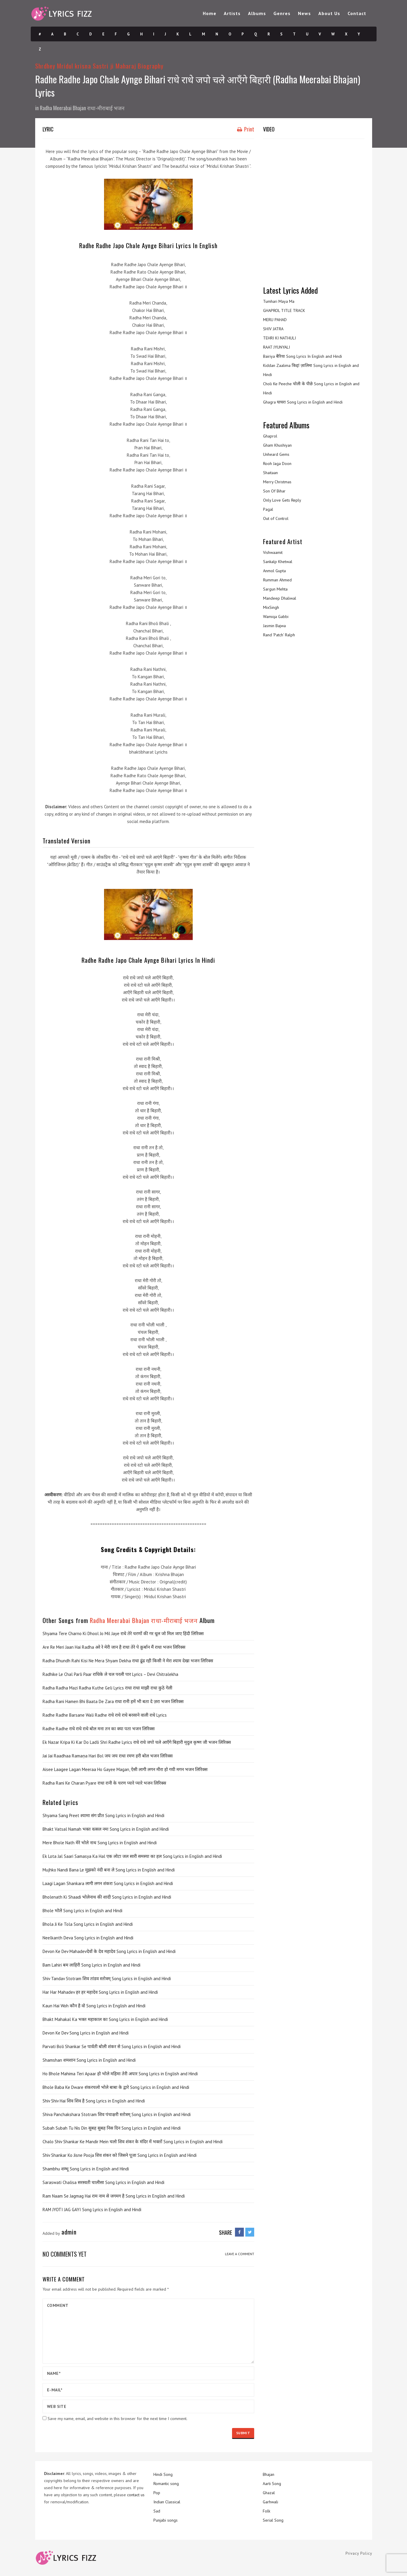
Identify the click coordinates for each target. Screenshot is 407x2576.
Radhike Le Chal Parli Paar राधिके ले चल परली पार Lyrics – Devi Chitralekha (110, 1674)
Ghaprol (270, 436)
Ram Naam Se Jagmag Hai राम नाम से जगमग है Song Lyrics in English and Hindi (114, 2196)
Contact (357, 13)
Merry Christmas (277, 481)
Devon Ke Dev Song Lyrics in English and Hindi (86, 2033)
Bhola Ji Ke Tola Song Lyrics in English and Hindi (88, 1924)
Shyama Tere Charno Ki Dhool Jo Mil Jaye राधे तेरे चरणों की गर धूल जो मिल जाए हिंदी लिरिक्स (123, 1633)
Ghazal (269, 2492)
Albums (257, 13)
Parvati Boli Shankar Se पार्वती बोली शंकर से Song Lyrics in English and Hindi (112, 2046)
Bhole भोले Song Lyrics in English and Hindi (82, 1910)
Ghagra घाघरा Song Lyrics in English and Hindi (303, 402)
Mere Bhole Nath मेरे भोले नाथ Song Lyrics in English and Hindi (100, 1842)
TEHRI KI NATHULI (279, 338)
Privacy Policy (359, 2553)
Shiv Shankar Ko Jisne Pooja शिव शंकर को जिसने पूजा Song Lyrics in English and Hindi (120, 2155)
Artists (232, 13)
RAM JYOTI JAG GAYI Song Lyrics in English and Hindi (92, 2209)
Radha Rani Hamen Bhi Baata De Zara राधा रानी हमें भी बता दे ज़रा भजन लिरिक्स (113, 1701)
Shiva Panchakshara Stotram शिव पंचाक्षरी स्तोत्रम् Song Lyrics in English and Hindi (117, 2114)
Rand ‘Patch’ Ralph (279, 635)
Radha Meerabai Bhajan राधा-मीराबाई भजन (82, 108)
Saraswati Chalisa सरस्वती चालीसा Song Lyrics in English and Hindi (103, 2182)
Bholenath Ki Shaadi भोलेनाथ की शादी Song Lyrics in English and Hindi (107, 1897)
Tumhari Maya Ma (278, 301)
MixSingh (271, 607)
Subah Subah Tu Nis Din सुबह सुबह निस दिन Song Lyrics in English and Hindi (112, 2128)
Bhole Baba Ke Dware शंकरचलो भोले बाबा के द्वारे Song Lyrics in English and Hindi (116, 2087)
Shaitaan (270, 472)
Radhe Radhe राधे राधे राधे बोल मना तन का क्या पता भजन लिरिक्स (99, 1728)
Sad (156, 2511)
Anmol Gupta (274, 570)
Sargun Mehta (275, 589)
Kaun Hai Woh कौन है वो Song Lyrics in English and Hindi (94, 2006)
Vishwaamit (273, 552)
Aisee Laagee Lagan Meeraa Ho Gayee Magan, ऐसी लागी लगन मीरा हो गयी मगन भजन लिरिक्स (125, 1769)
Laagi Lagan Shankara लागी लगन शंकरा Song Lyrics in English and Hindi (108, 1883)
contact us (136, 2494)
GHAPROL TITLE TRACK (284, 310)
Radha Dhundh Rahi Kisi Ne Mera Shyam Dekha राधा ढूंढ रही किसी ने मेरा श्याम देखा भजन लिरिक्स (128, 1660)
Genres (282, 13)
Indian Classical (166, 2502)
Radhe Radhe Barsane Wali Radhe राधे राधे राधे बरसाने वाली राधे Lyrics (105, 1715)
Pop (156, 2492)
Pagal (268, 509)
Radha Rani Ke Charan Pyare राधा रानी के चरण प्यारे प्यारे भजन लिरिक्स (104, 1783)
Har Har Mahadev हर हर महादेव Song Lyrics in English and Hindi (100, 1992)
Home (209, 13)
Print (245, 129)
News (304, 13)
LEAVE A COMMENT (239, 2254)
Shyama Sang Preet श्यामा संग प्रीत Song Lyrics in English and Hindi (103, 1815)
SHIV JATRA (273, 328)
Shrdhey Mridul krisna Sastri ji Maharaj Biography (99, 65)
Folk (266, 2511)
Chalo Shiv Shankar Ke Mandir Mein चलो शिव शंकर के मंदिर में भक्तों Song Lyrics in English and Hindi (133, 2141)
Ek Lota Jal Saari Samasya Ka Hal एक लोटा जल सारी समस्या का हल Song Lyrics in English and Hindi (132, 1856)
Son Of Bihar (274, 491)
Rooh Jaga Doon (277, 463)
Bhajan (268, 2474)
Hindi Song (163, 2474)
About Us (329, 13)
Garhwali (270, 2502)
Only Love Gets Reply (282, 500)
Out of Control (275, 518)
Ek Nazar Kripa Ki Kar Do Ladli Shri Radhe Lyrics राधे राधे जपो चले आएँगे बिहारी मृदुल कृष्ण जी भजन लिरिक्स (137, 1742)
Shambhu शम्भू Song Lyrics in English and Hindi (86, 2169)
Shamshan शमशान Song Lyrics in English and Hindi (89, 2060)
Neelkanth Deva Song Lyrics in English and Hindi (88, 1938)
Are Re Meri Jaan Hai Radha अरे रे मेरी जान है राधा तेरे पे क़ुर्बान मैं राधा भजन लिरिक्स (114, 1647)
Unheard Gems (276, 454)
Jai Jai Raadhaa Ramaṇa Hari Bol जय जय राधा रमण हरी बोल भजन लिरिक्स (108, 1756)
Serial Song (273, 2520)
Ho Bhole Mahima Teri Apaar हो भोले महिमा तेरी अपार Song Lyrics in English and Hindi (120, 2073)
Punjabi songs (165, 2520)
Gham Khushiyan (277, 445)
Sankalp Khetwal (277, 561)
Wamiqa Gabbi (275, 616)
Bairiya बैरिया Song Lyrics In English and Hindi (302, 356)
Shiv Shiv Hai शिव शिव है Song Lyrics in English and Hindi (94, 2101)
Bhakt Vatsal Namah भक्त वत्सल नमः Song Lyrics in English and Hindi (106, 1829)
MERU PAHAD (275, 319)
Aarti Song (272, 2483)
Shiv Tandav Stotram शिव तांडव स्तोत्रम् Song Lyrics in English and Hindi (107, 1978)
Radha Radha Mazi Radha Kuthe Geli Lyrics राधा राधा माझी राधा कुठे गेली (107, 1688)
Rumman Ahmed (277, 580)
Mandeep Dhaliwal (279, 598)
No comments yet (65, 2253)
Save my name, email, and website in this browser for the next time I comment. (117, 2418)
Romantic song (166, 2483)
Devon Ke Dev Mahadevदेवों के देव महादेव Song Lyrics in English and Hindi (109, 1951)
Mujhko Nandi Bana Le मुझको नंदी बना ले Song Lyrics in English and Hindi (109, 1870)
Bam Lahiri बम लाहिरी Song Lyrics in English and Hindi (91, 1965)
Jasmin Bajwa (274, 625)
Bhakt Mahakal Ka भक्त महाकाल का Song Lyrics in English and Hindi (105, 2019)
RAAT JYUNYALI (276, 347)
